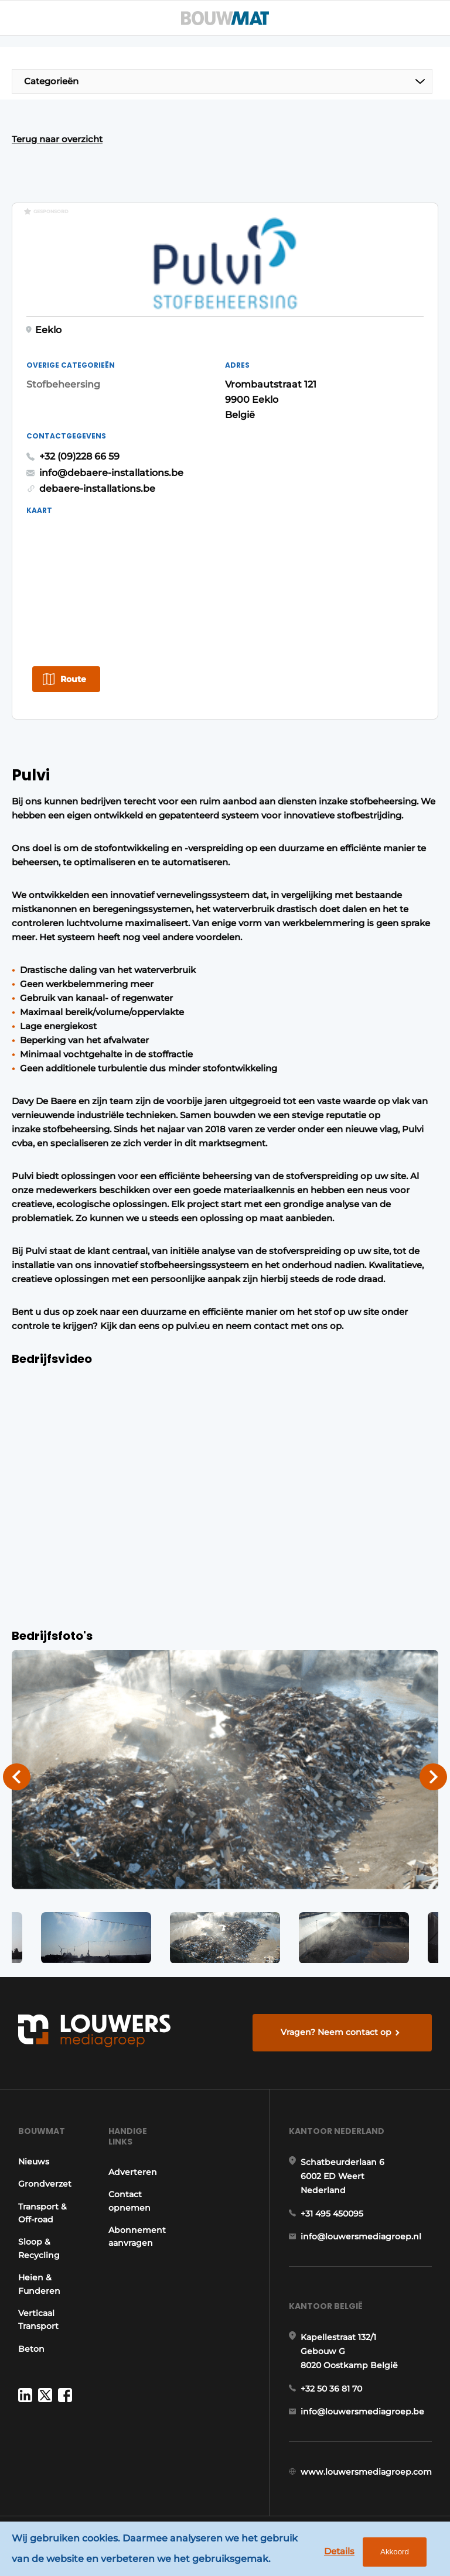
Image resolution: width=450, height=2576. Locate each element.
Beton (31, 2350)
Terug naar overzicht (57, 139)
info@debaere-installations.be (111, 473)
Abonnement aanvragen (137, 2237)
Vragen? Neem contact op (336, 2033)
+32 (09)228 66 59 (79, 457)
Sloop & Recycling (39, 2250)
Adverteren (132, 2173)
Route (73, 679)
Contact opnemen (129, 2202)
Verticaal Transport (38, 2320)
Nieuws (33, 2162)
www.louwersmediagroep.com (366, 2474)
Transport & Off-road (42, 2214)
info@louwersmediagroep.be (362, 2413)
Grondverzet (44, 2185)
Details (339, 2551)
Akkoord (394, 2551)
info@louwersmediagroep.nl (361, 2237)
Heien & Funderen (39, 2285)
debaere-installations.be (97, 489)
